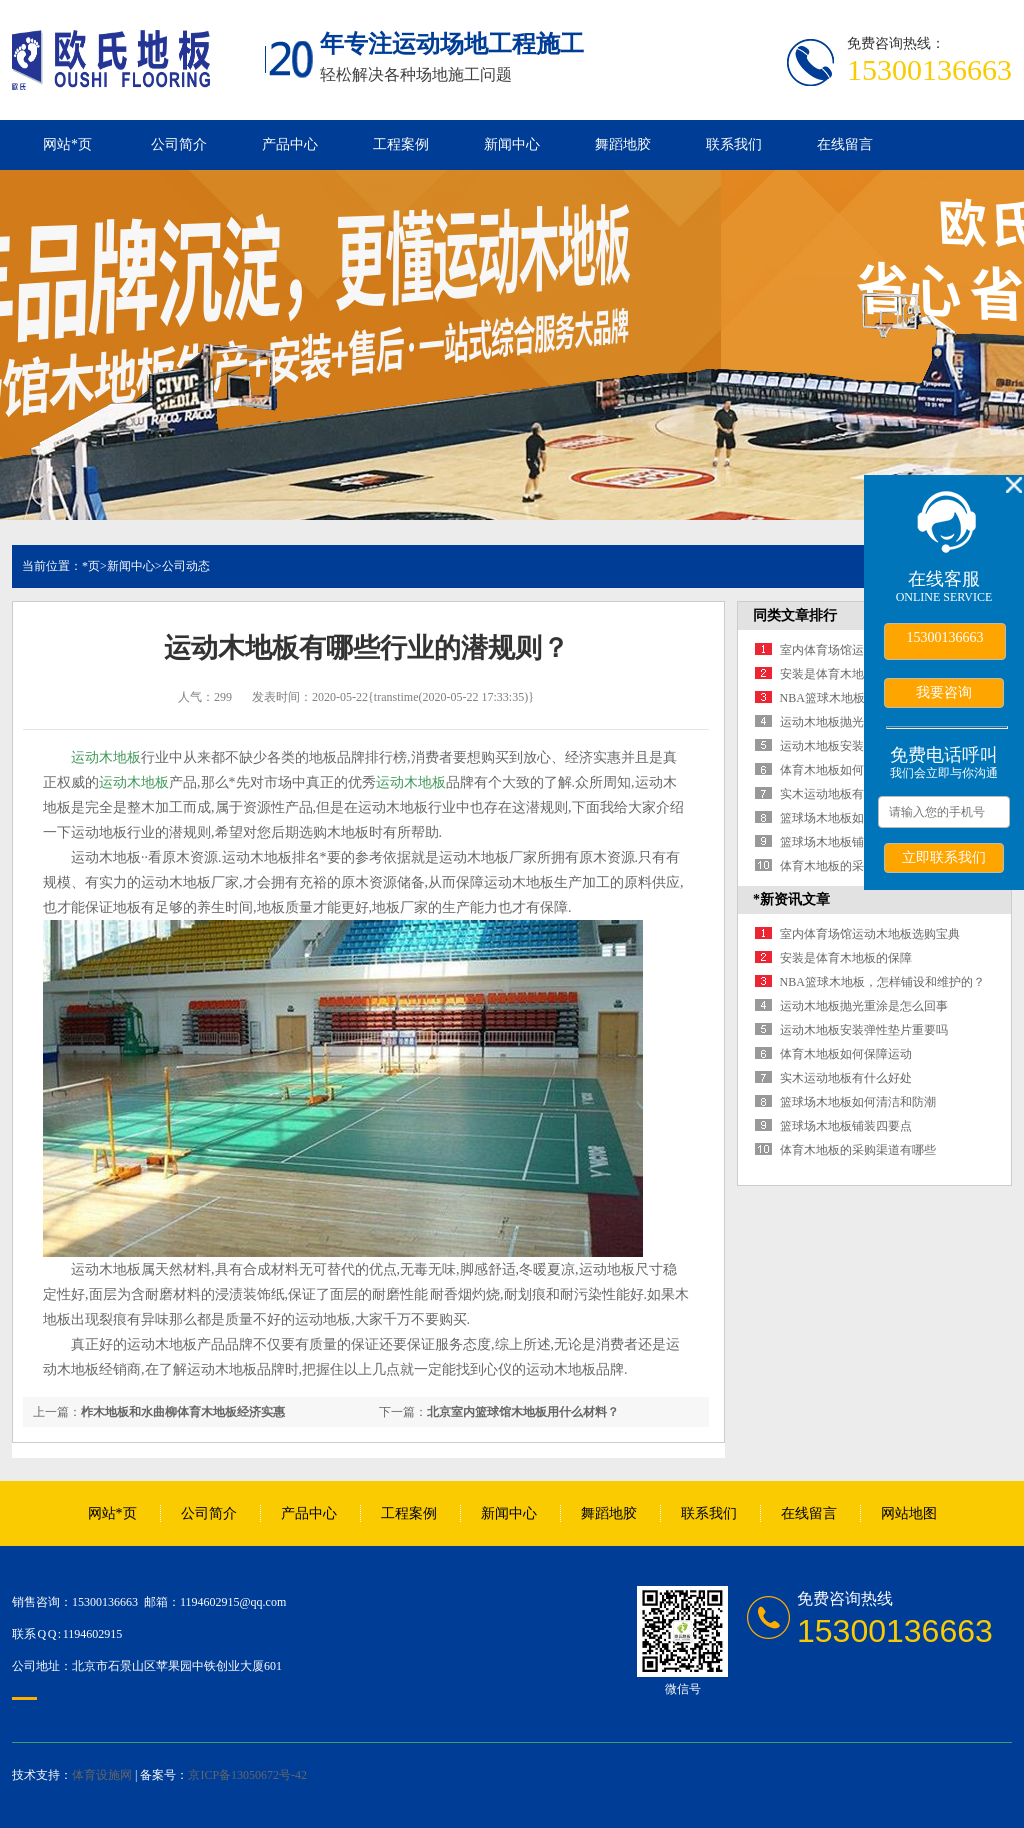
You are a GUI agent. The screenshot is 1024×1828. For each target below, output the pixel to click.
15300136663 (945, 637)
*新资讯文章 (791, 899)
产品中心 (290, 144)
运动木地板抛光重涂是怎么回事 (864, 1006)
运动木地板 (106, 757)
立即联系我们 (944, 857)
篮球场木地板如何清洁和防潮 (858, 818)
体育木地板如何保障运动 (846, 770)
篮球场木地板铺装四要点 (846, 842)
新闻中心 (512, 144)
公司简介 (179, 144)
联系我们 (734, 144)
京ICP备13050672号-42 (247, 1775)
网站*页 (67, 144)
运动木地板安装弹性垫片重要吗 (864, 1030)
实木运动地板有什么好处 (846, 794)
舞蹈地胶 (623, 144)
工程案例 (401, 144)
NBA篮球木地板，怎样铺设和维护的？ (882, 982)
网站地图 (909, 1513)
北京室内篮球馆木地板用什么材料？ (523, 1412)
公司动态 (186, 566)
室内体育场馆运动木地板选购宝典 (870, 934)
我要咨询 (944, 692)
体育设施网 (102, 1775)
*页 (91, 566)
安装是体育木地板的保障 (846, 674)
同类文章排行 (795, 615)
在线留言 (845, 144)
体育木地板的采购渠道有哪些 (858, 866)
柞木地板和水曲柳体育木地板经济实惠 (183, 1412)
